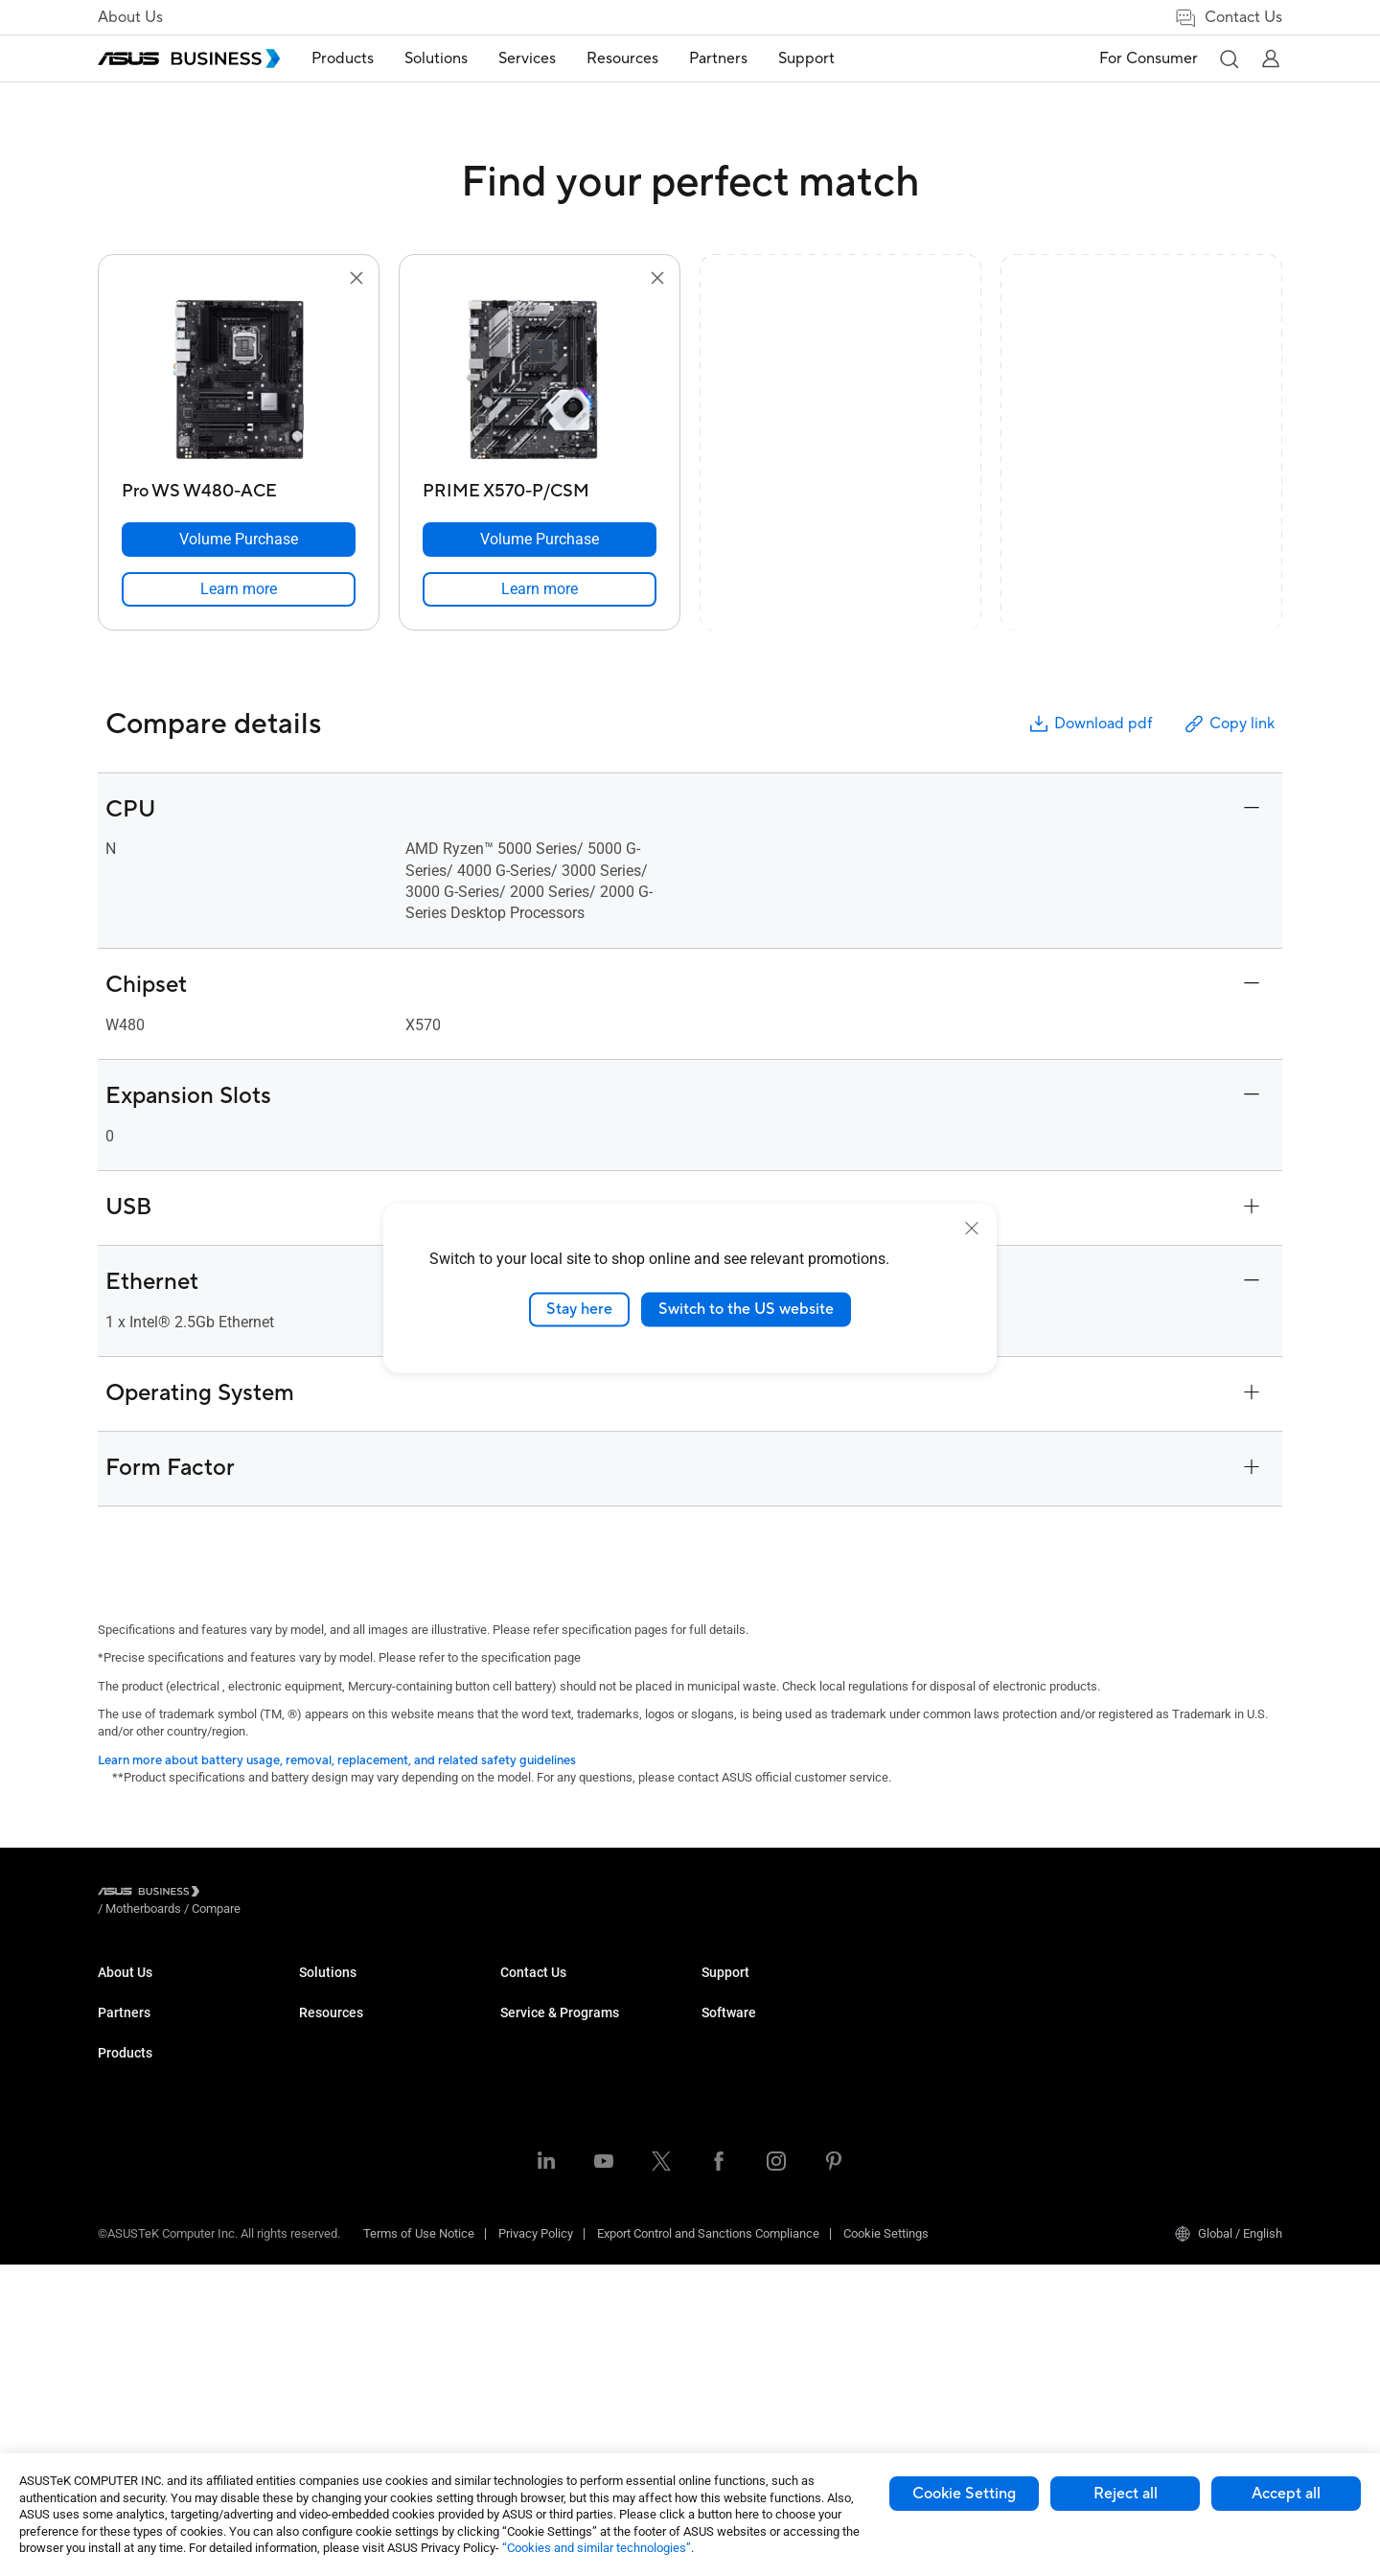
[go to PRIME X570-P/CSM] (539, 381)
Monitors (323, 2076)
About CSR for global (153, 2019)
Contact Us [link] (1228, 18)
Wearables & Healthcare (364, 2306)
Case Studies (737, 2019)
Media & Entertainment (561, 2208)
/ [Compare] (320, 1894)
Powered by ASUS (951, 2047)
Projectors (327, 2105)
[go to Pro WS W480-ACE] (238, 381)
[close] (971, 1228)
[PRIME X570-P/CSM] (539, 486)
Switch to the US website (746, 1309)
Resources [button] (637, 58)
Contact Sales (739, 2178)
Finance (521, 2237)
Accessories (333, 2364)
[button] (1228, 58)
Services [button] (541, 58)
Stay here (579, 1309)
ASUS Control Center (1159, 2019)
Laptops (321, 1990)
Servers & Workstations (362, 2134)
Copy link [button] (1229, 724)
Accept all (1286, 2493)
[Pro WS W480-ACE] (239, 486)
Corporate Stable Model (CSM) (985, 2019)
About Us (130, 17)
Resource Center (747, 1990)
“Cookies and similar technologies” (596, 2548)
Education (527, 2047)
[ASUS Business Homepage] (189, 58)
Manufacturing (540, 2134)
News (717, 2076)
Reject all (1125, 2493)
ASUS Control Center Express (1182, 2047)
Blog (713, 2047)
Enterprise (527, 2019)
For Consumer (1148, 58)
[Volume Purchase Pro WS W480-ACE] (239, 539)
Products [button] (357, 58)
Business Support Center (970, 2120)
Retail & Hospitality (551, 2076)
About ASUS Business (157, 1990)
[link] (239, 589)
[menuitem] (357, 58)
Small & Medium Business (571, 1990)
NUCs (314, 2047)
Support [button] (821, 58)
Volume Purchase (749, 2149)
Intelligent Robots (346, 2335)
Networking (330, 2249)
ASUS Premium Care (958, 1990)
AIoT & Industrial (344, 2220)
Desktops (325, 2019)
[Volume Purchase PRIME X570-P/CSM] (539, 539)
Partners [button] (732, 58)
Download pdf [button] (1089, 724)
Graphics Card (337, 2191)
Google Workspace (552, 2323)
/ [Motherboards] (248, 1894)
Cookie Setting (964, 2493)
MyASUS (1127, 1990)
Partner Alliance (140, 2091)
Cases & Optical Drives (361, 2277)
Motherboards (337, 2162)
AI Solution (529, 2295)
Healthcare (530, 2105)
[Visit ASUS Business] (152, 1894)
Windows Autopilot (1155, 2076)
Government (533, 2266)
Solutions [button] (450, 58)
